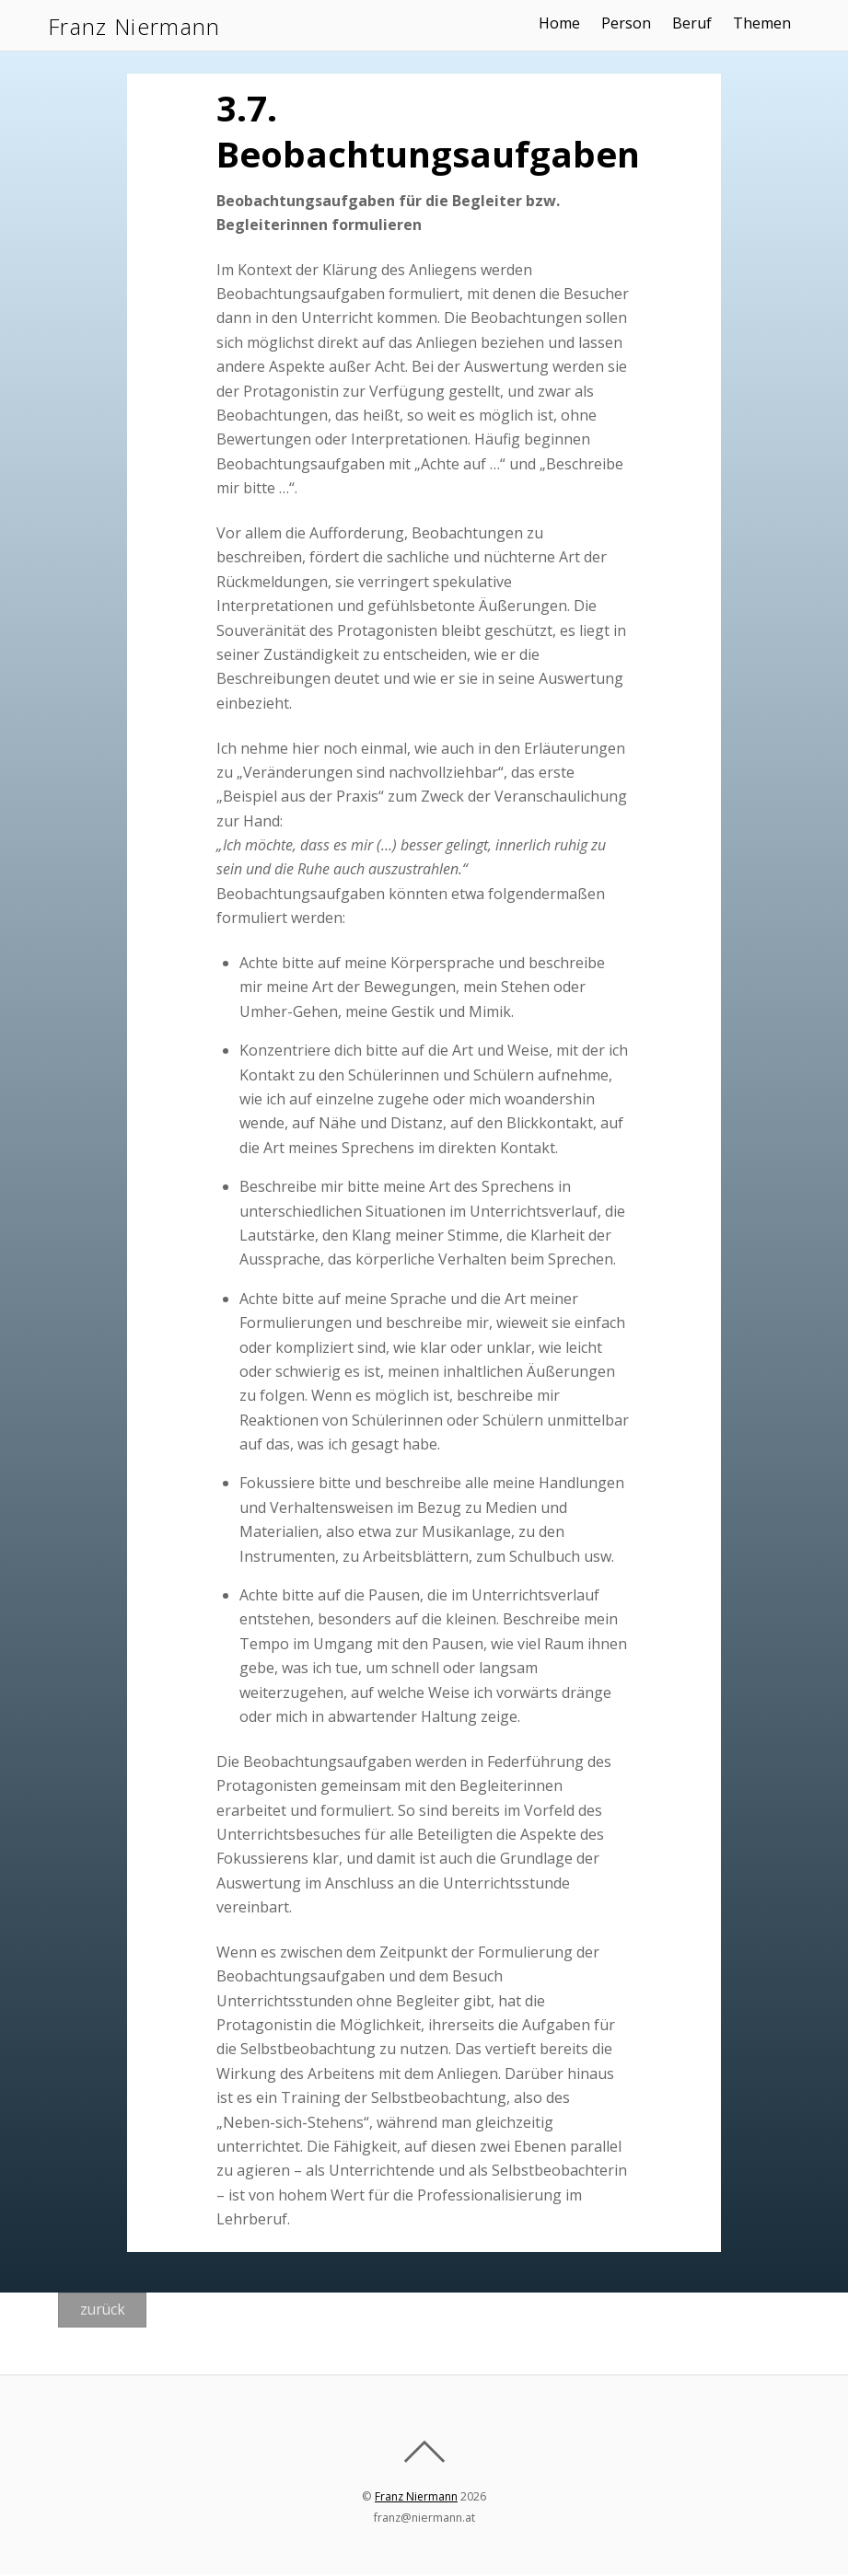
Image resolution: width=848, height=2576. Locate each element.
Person (631, 23)
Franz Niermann (417, 2499)
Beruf (697, 23)
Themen (767, 23)
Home (564, 23)
